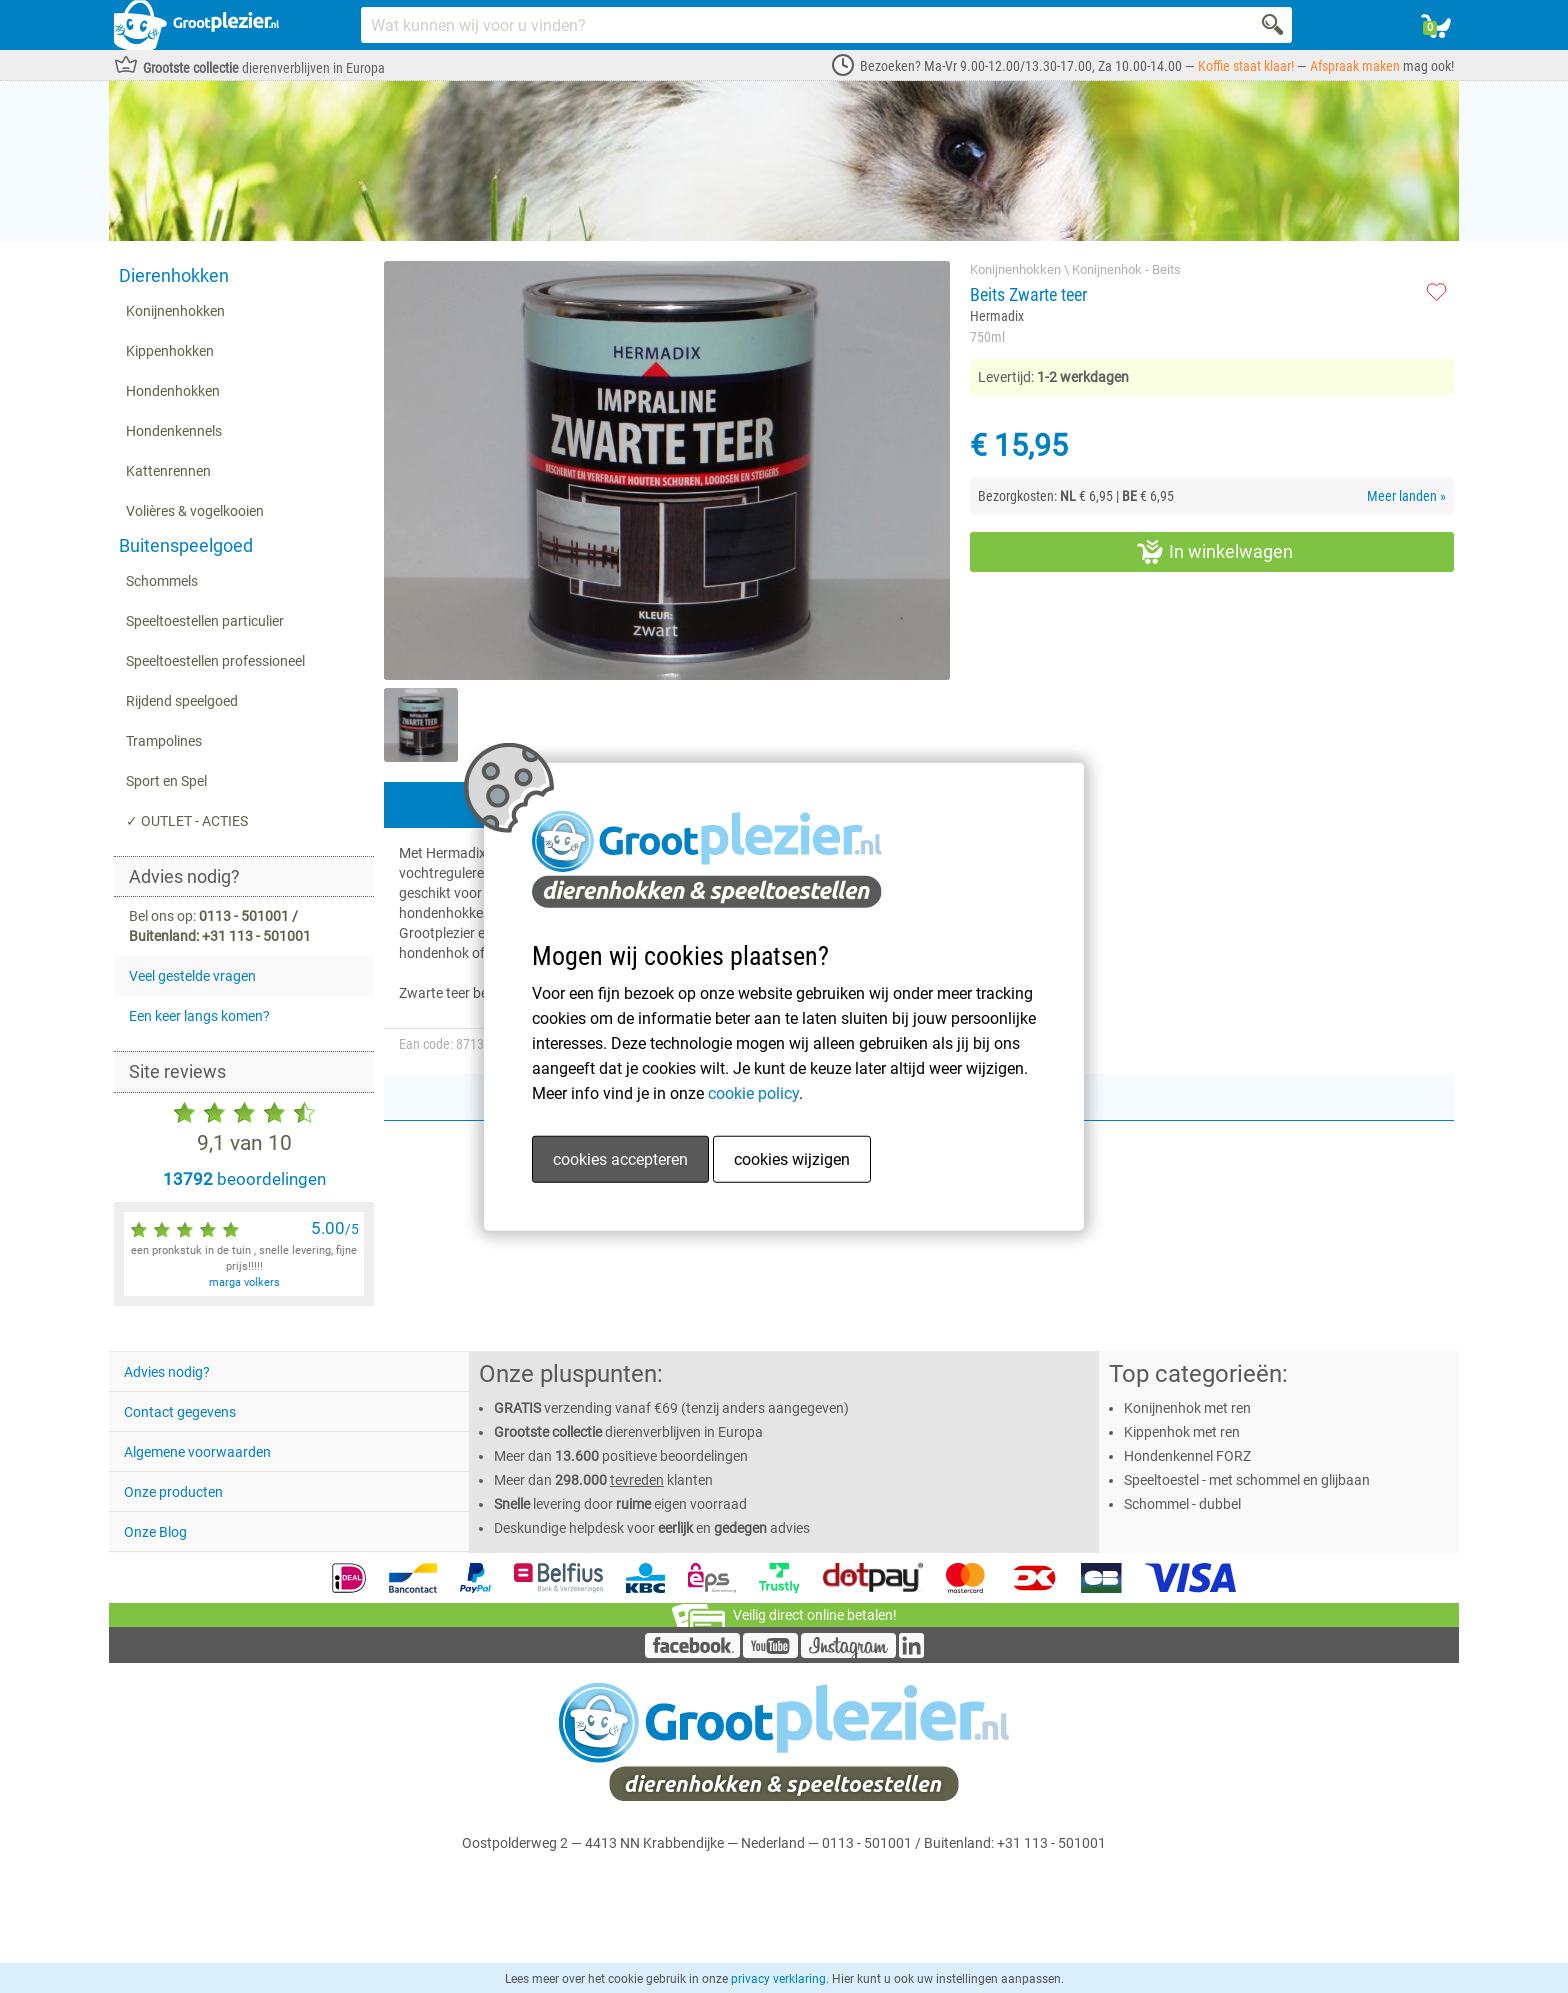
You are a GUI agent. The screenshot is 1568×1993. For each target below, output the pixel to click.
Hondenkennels (174, 431)
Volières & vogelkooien (195, 511)
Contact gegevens (180, 1412)
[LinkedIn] (911, 1653)
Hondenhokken (173, 391)
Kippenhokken (170, 351)
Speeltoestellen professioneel (215, 661)
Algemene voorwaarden (197, 1452)
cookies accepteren (620, 1159)
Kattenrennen (168, 471)
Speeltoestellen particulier (205, 621)
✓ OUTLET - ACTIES (187, 821)
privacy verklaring (778, 1979)
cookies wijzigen (792, 1159)
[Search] (1274, 25)
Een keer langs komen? (199, 1016)
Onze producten (173, 1492)
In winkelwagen (1215, 552)
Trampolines (164, 741)
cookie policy (753, 1093)
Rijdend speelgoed (182, 701)
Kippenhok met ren (1182, 1432)
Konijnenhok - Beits (1126, 269)
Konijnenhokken (175, 311)
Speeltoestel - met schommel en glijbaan (1247, 1480)
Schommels (162, 581)
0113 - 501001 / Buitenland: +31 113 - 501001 (964, 1843)
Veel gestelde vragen (192, 976)
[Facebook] (692, 1653)
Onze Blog (155, 1532)
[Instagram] (848, 1653)
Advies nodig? (167, 1372)
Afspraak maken (1355, 66)
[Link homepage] (196, 25)
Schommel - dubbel (1182, 1504)
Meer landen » (1406, 496)
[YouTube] (770, 1653)
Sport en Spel (166, 781)
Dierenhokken (174, 275)
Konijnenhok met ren (1187, 1408)
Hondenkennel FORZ (1187, 1456)
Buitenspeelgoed (186, 545)
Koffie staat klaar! (1246, 66)
